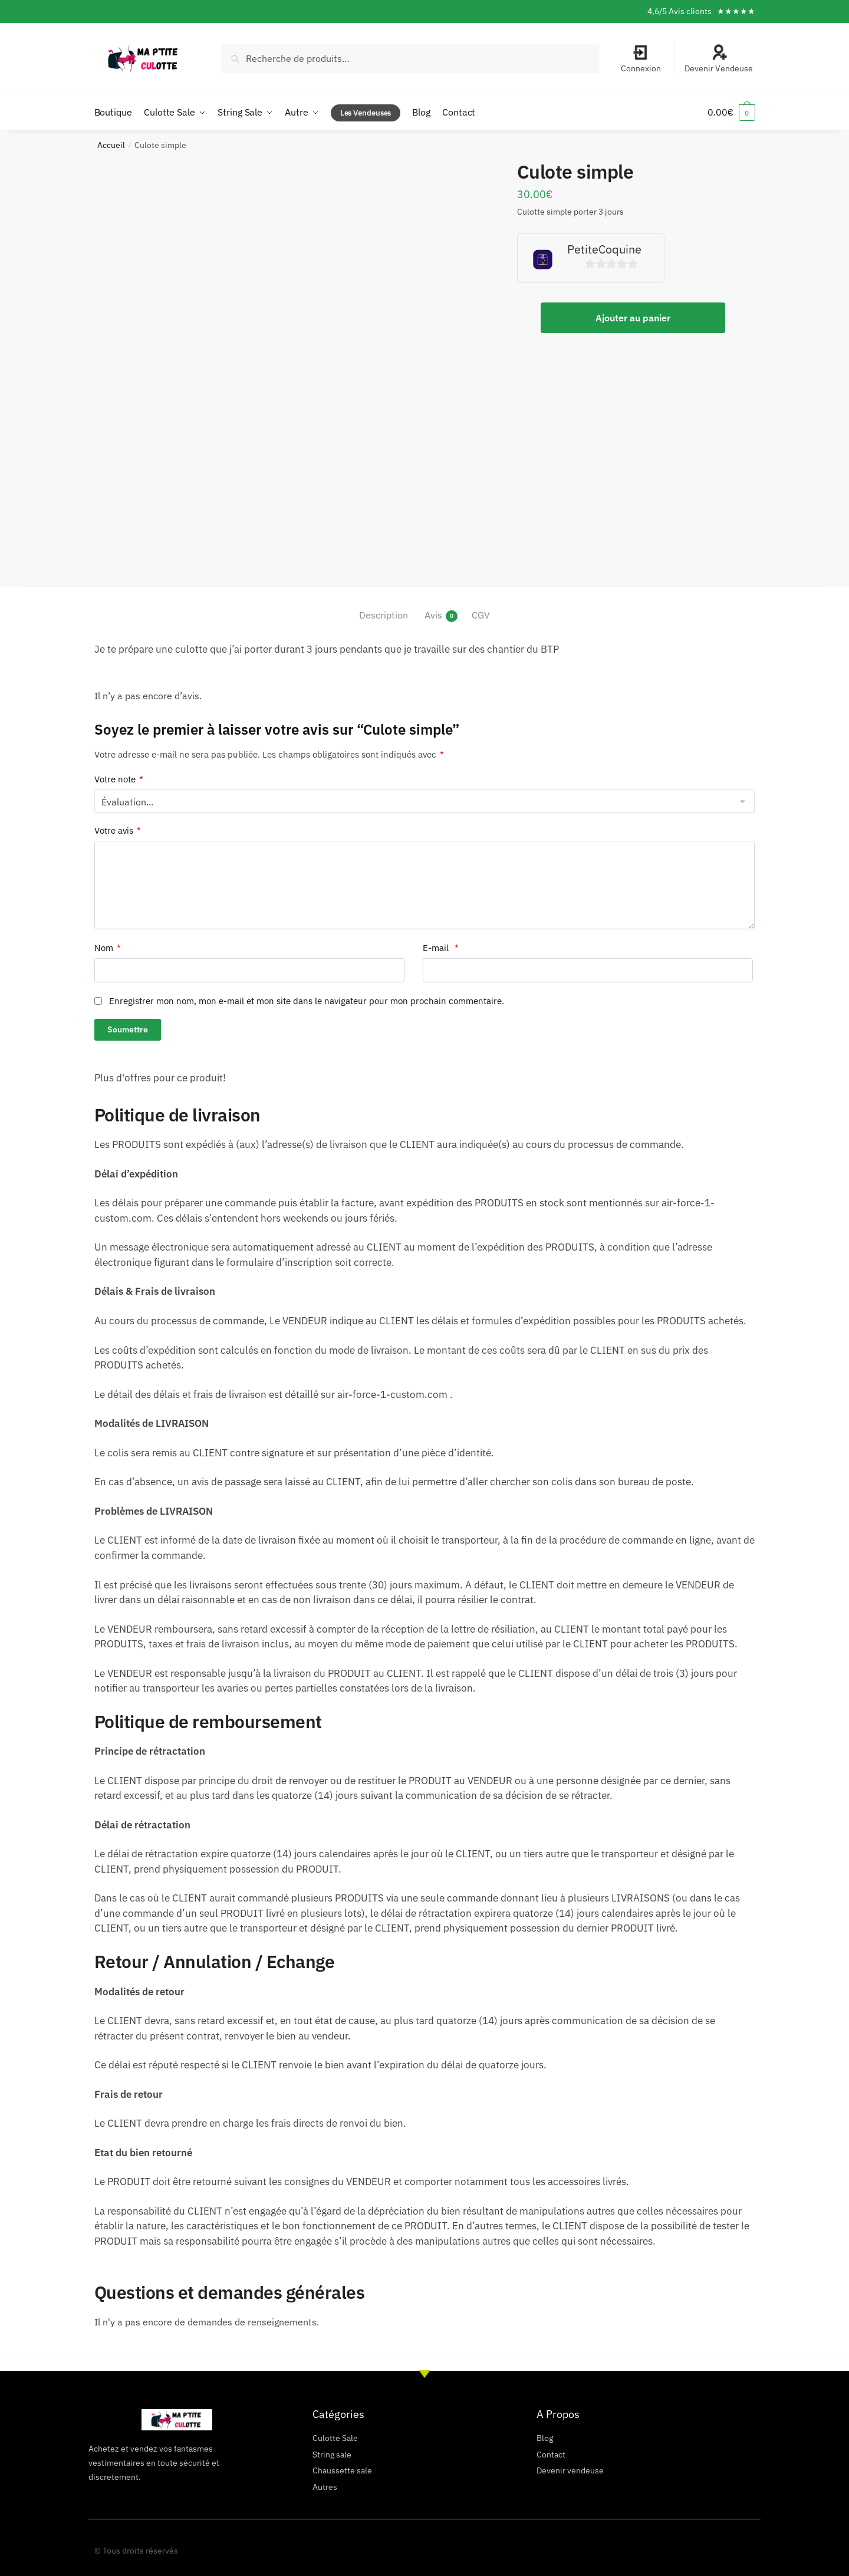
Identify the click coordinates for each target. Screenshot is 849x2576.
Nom (107, 947)
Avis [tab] (433, 615)
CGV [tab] (481, 615)
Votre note (118, 779)
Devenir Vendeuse (719, 59)
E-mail (441, 947)
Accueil (111, 145)
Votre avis (117, 831)
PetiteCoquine (604, 249)
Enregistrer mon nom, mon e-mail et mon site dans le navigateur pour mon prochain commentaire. (306, 1000)
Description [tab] (383, 615)
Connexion (641, 59)
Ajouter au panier (632, 317)
